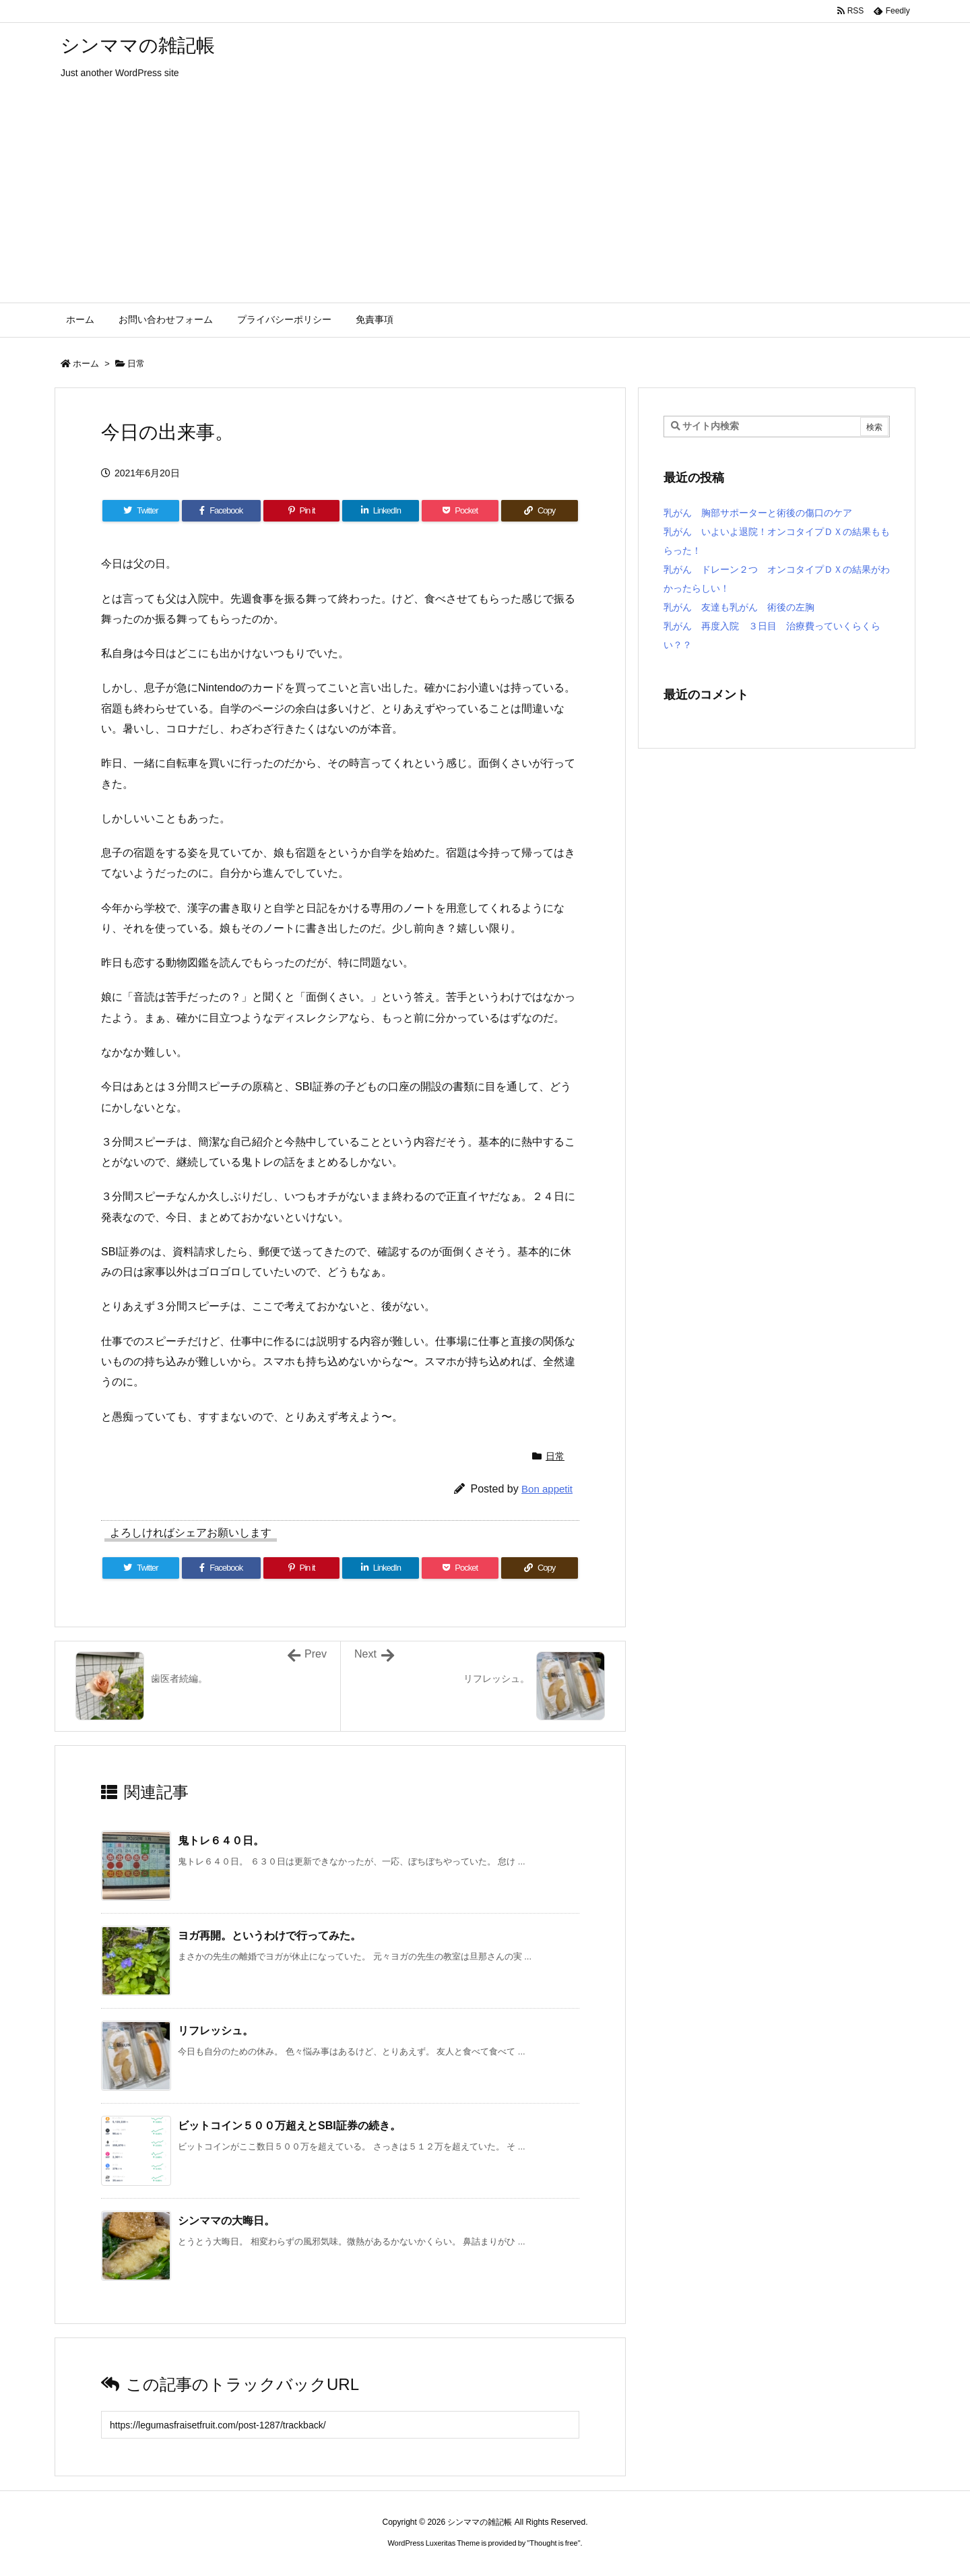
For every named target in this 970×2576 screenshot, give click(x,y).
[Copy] (539, 511)
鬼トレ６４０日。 (221, 1840)
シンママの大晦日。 (226, 2220)
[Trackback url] (340, 2425)
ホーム (86, 363)
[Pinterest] (301, 511)
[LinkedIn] (380, 511)
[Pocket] (460, 511)
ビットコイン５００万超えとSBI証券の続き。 (289, 2125)
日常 (136, 363)
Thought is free (553, 2543)
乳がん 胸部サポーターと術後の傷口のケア (758, 512)
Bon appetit (547, 1489)
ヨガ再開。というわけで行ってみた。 (269, 1935)
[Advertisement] (485, 201)
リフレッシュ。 (215, 2030)
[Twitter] (140, 511)
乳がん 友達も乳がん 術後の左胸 (739, 607)
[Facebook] (221, 511)
